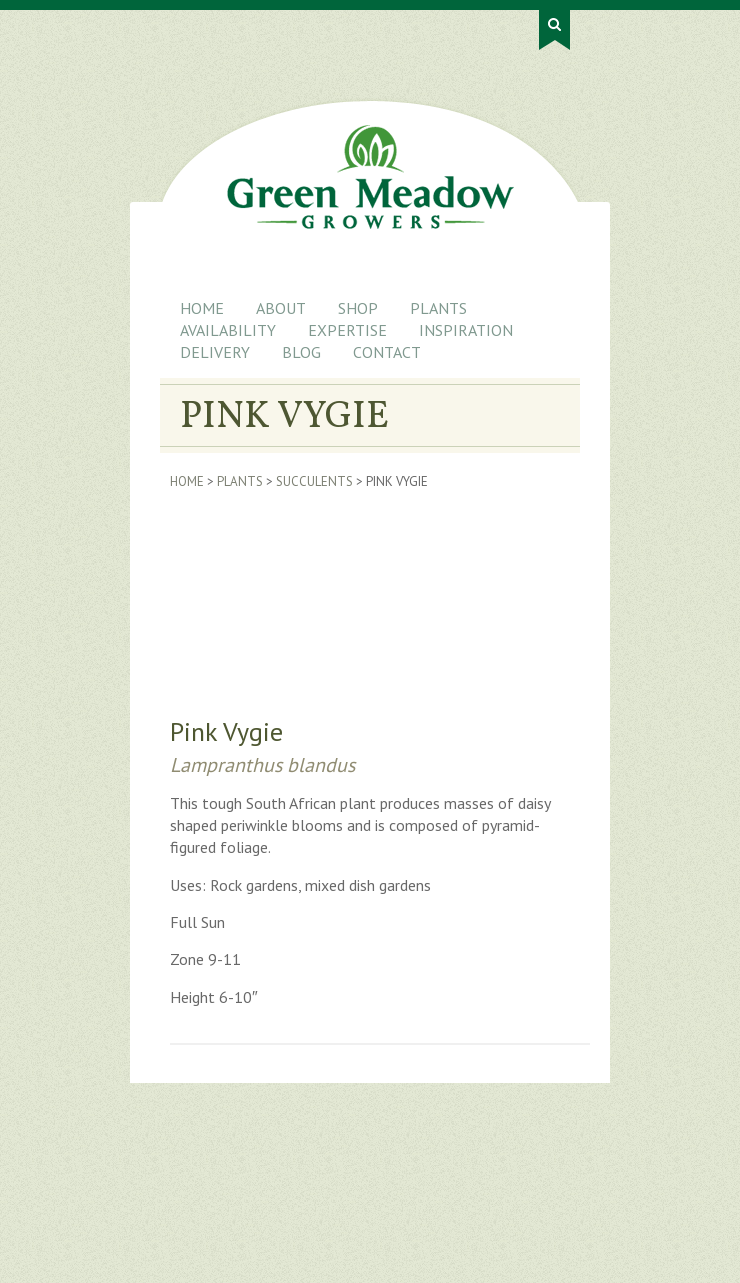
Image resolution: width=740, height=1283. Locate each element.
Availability (228, 330)
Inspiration (466, 330)
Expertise (347, 330)
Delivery (215, 352)
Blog (301, 352)
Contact (387, 352)
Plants (438, 308)
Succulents (314, 481)
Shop (358, 308)
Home (202, 308)
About (281, 308)
